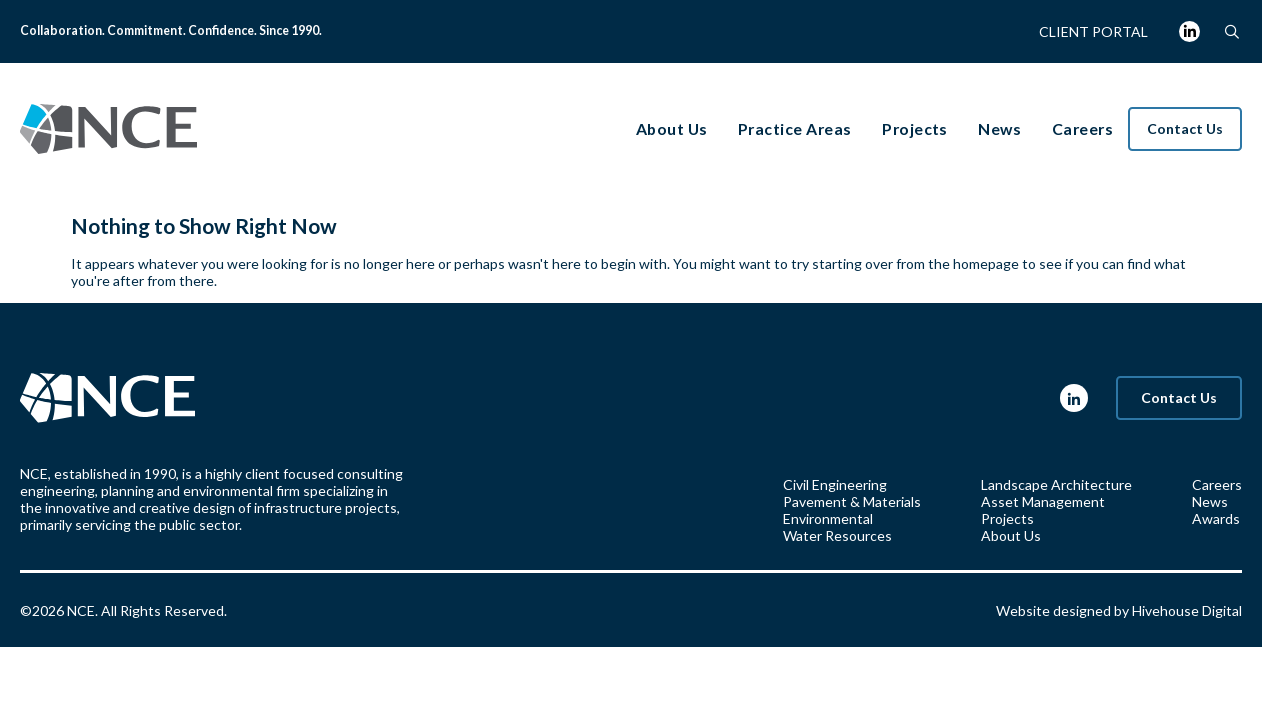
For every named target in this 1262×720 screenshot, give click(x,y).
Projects (1007, 518)
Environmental (828, 518)
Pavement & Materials (852, 501)
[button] (1231, 31)
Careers (1217, 484)
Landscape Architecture (1056, 484)
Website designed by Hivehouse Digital (1119, 610)
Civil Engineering (835, 484)
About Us (1011, 535)
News (1210, 501)
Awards (1216, 518)
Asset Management (1043, 501)
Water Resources (837, 535)
